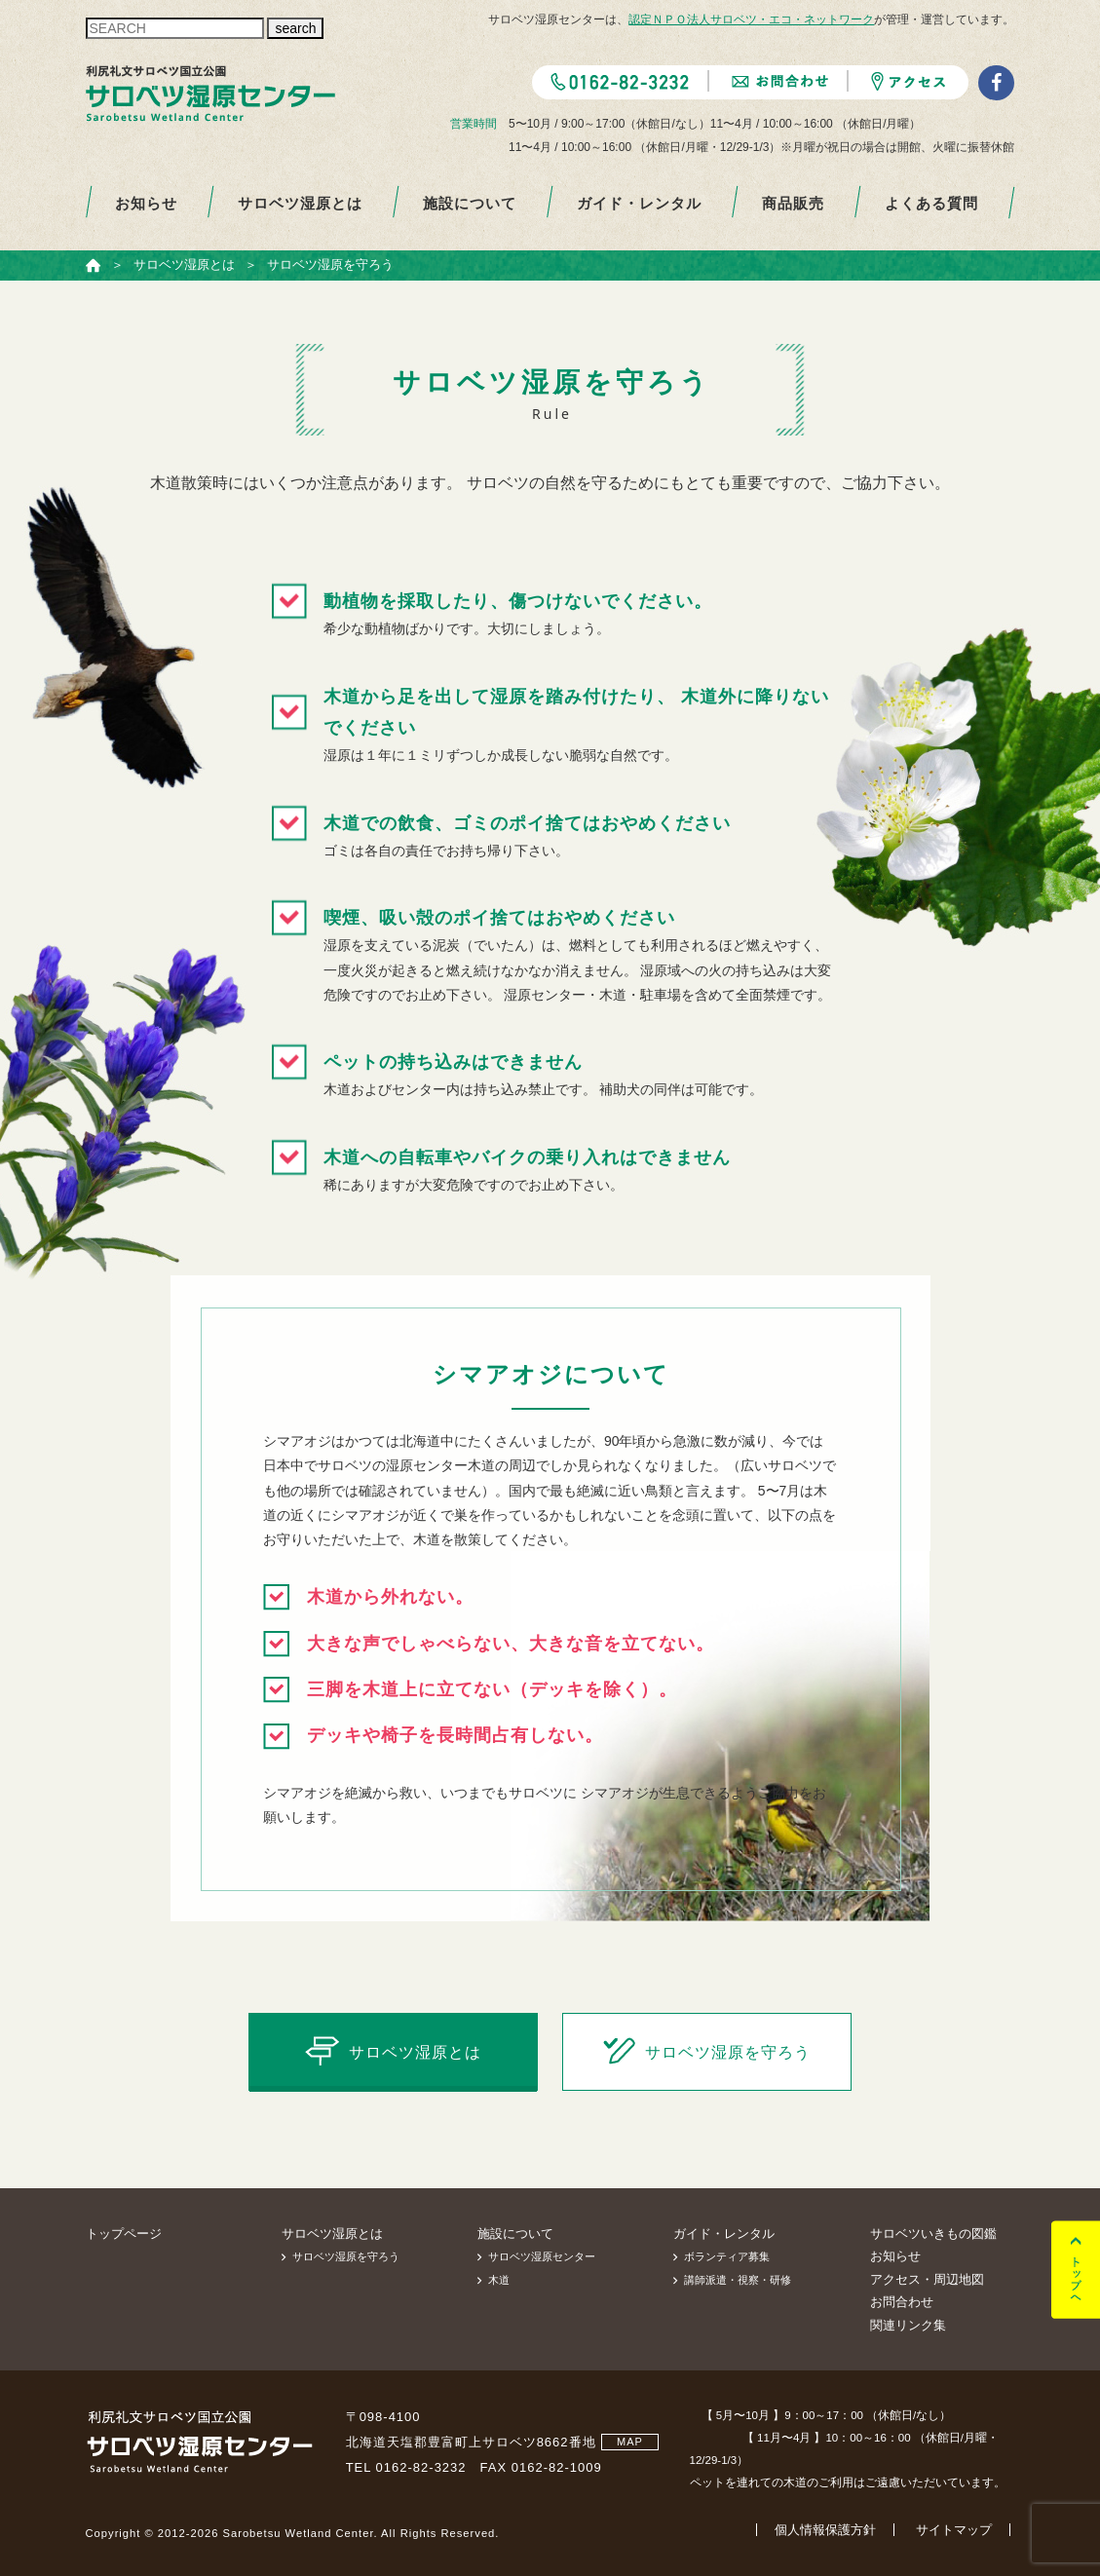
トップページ (124, 2233)
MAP (630, 2441)
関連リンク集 (908, 2325)
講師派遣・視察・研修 (737, 2280)
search (295, 28)
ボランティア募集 (727, 2256)
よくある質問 (931, 203)
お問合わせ (901, 2301)
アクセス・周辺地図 (927, 2279)
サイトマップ (954, 2529)
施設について (469, 203)
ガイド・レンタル (639, 203)
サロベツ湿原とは (300, 203)
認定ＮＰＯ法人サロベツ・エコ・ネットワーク (751, 19)
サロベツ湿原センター (541, 2256)
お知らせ (146, 203)
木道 (499, 2280)
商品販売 (793, 203)
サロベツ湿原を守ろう (345, 2256)
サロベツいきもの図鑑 (933, 2233)
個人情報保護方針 (825, 2529)
